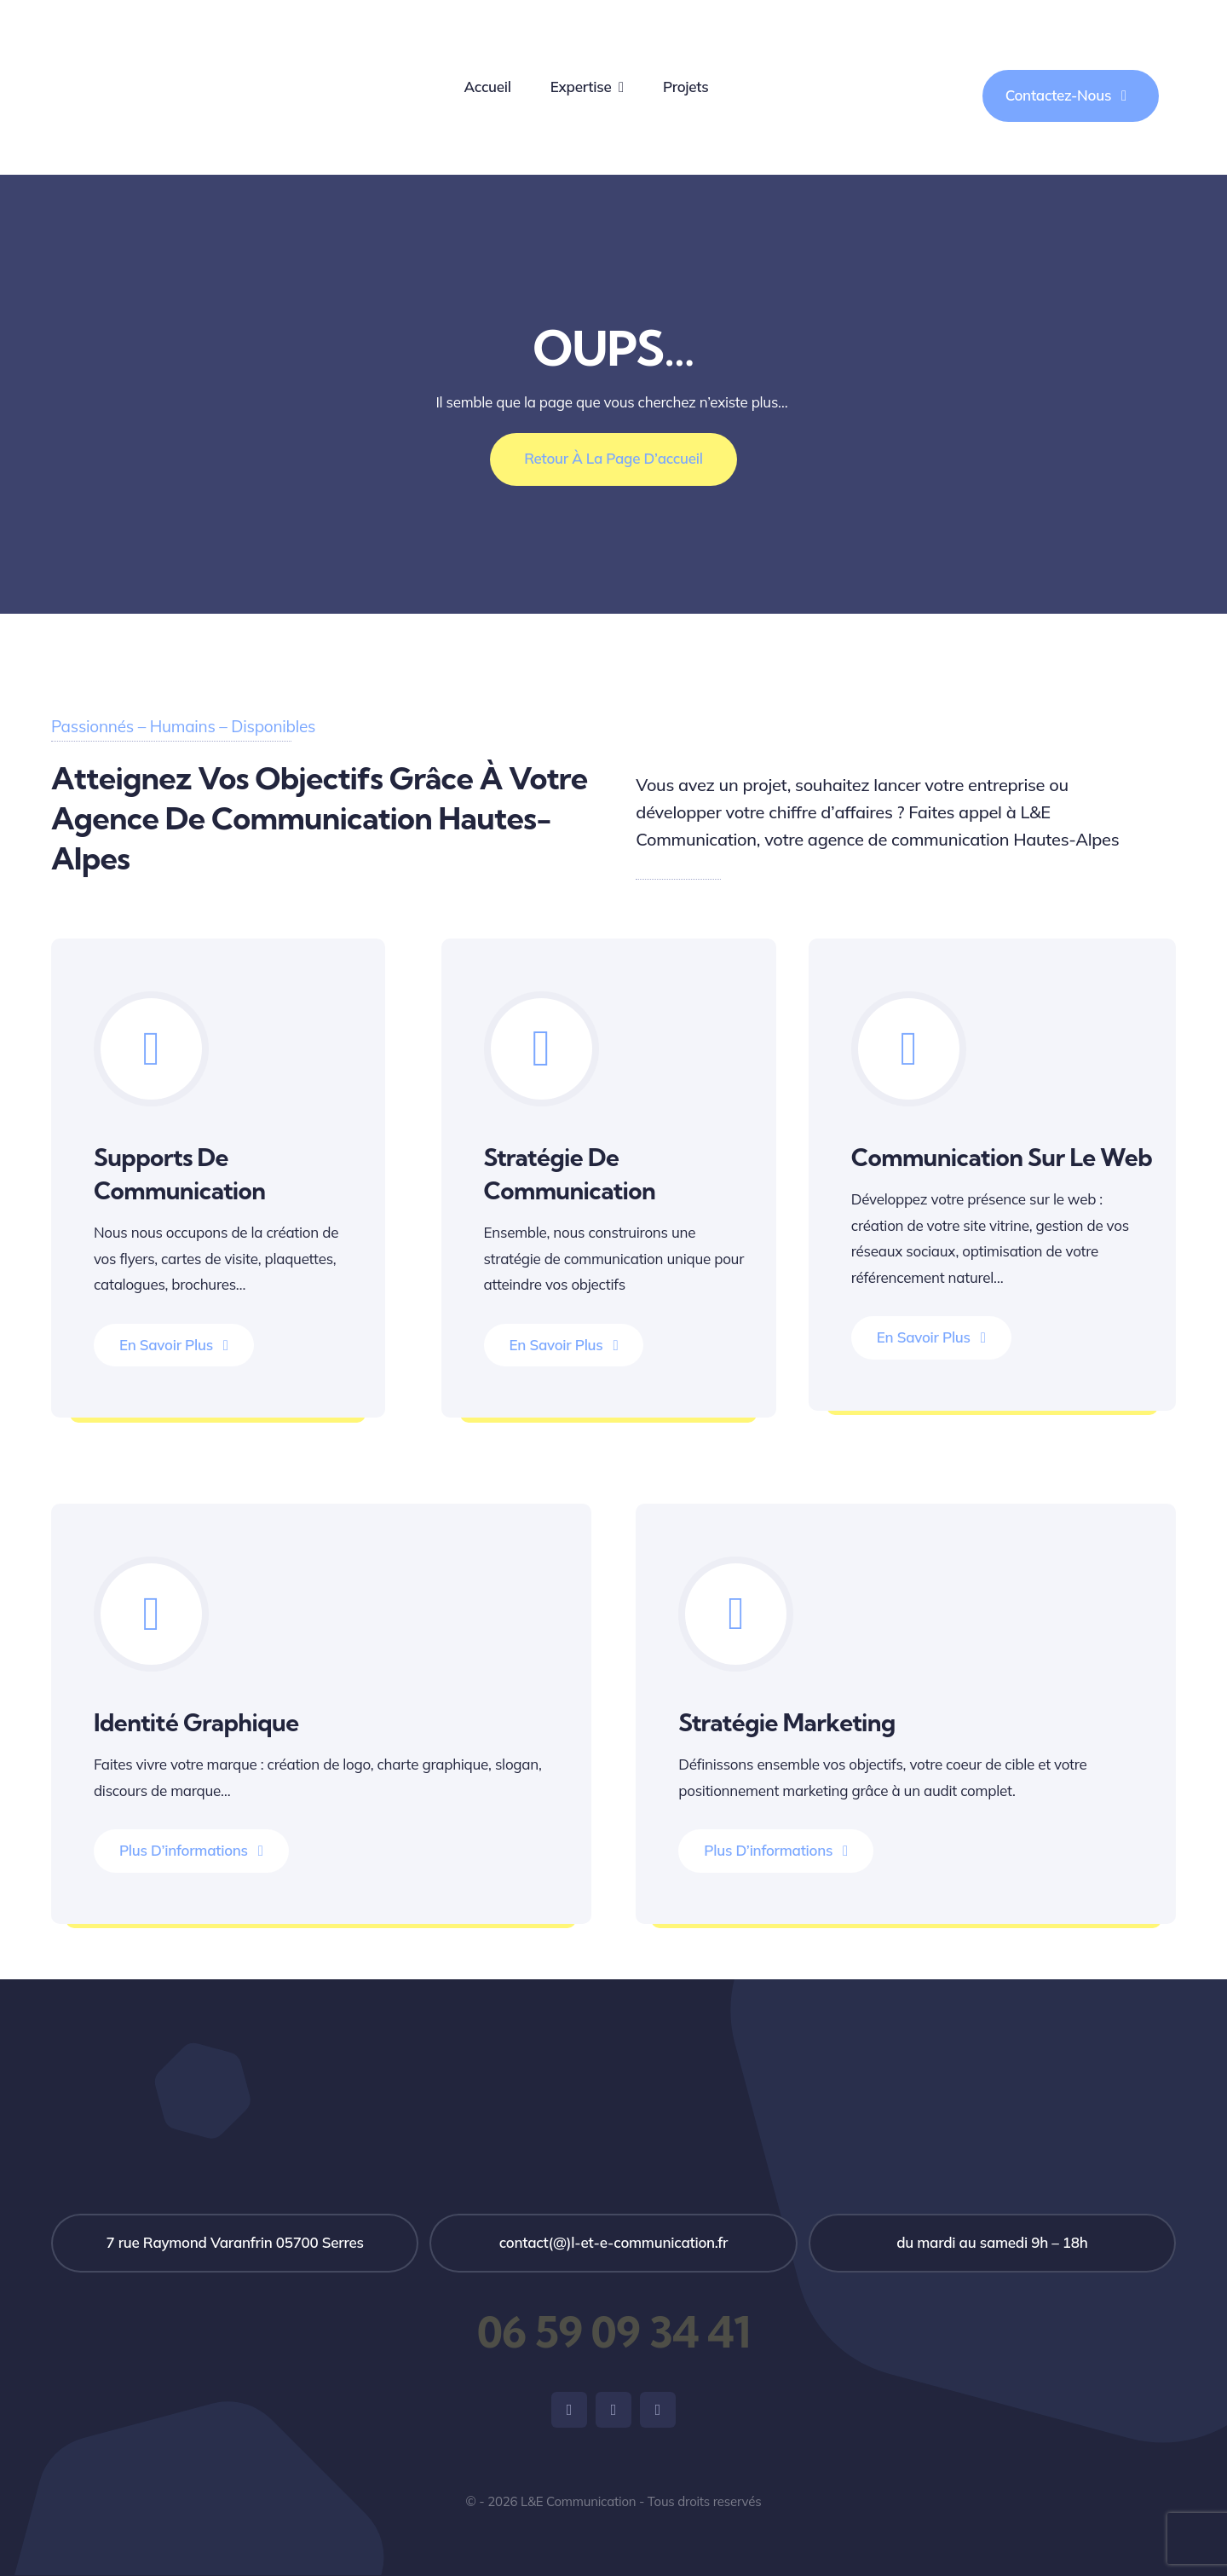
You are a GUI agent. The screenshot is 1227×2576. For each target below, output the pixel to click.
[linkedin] (658, 2410)
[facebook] (569, 2410)
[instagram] (613, 2410)
